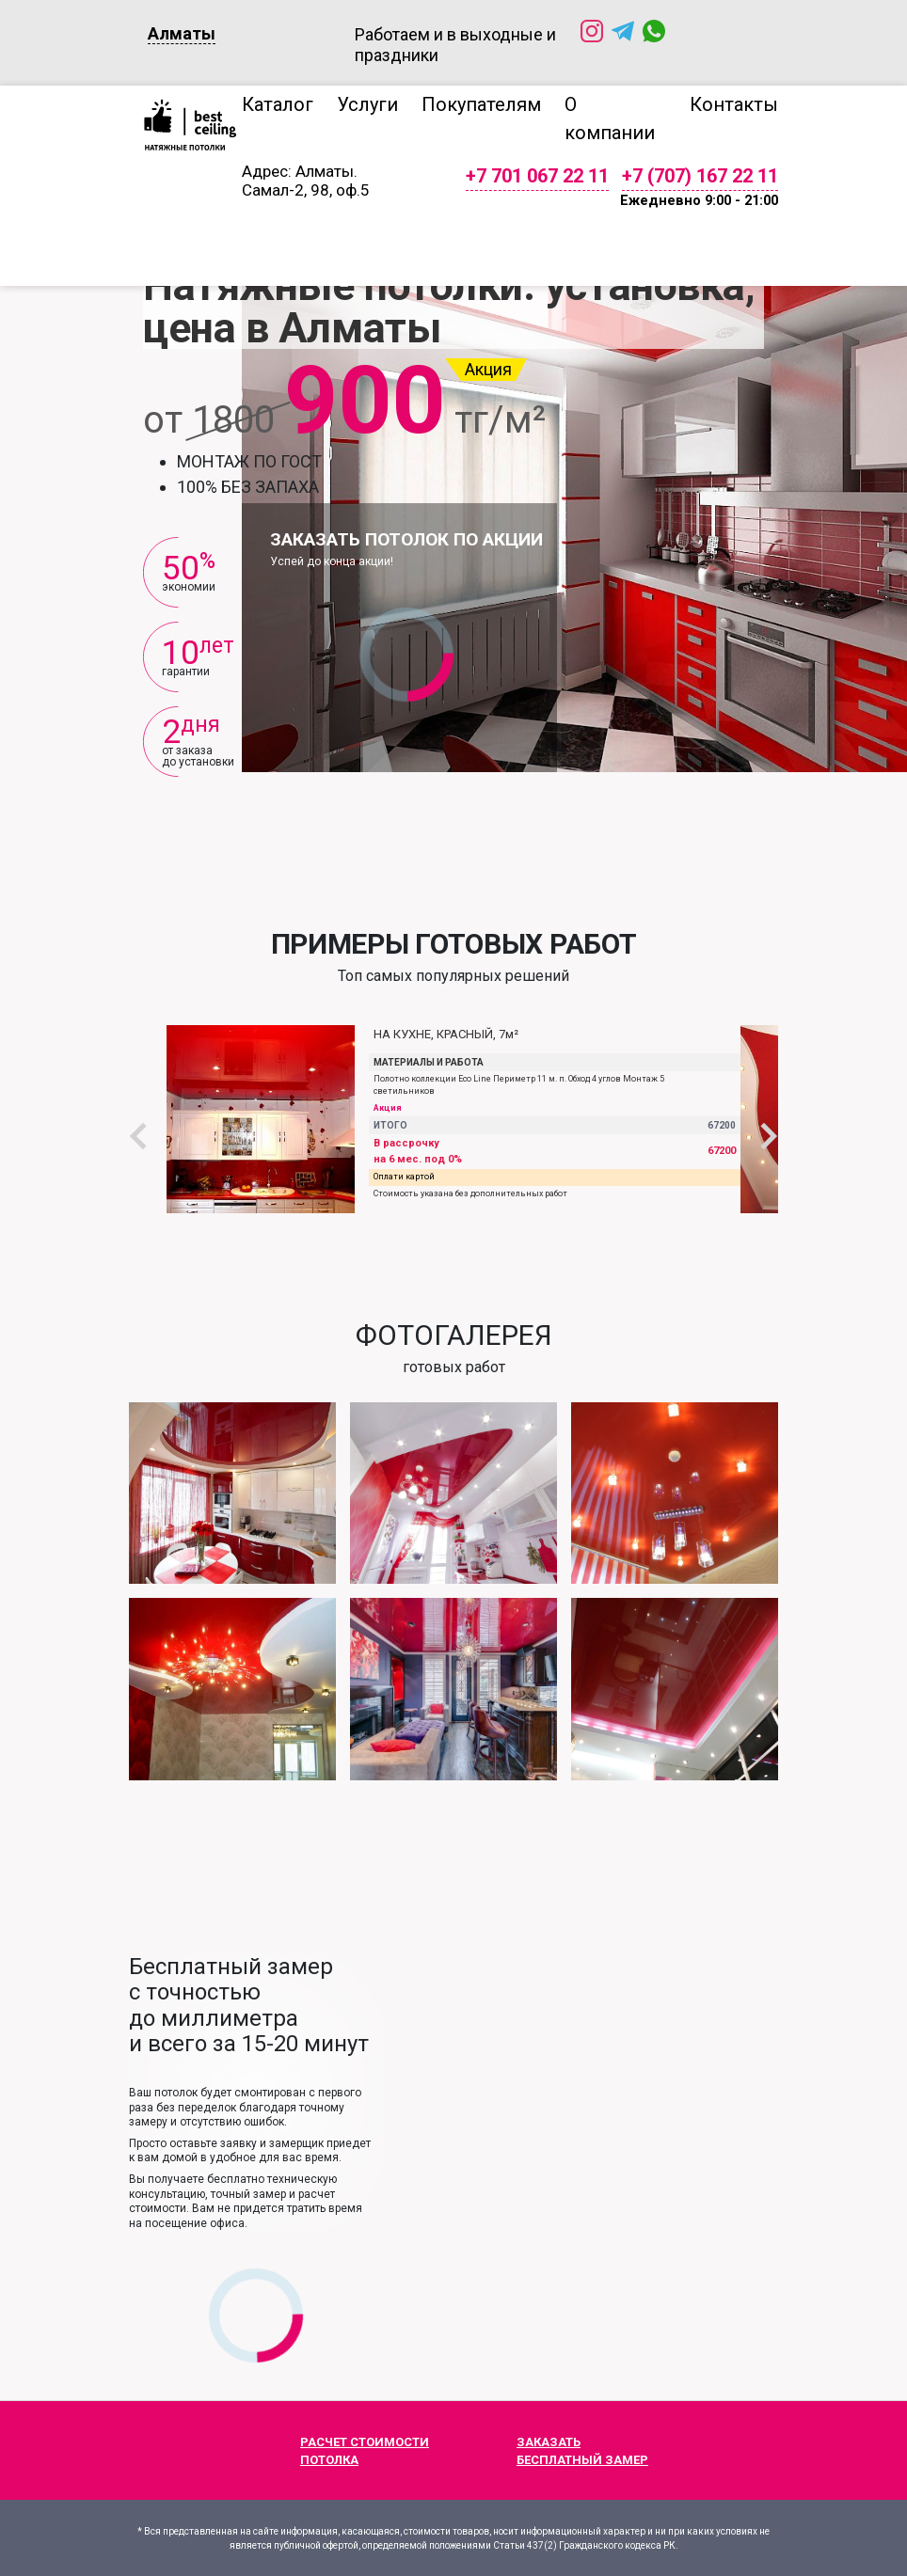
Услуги (367, 104)
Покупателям (481, 104)
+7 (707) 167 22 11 (700, 176)
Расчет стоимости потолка (340, 2452)
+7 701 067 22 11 (537, 176)
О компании (610, 118)
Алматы (181, 33)
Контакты (734, 104)
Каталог (277, 104)
